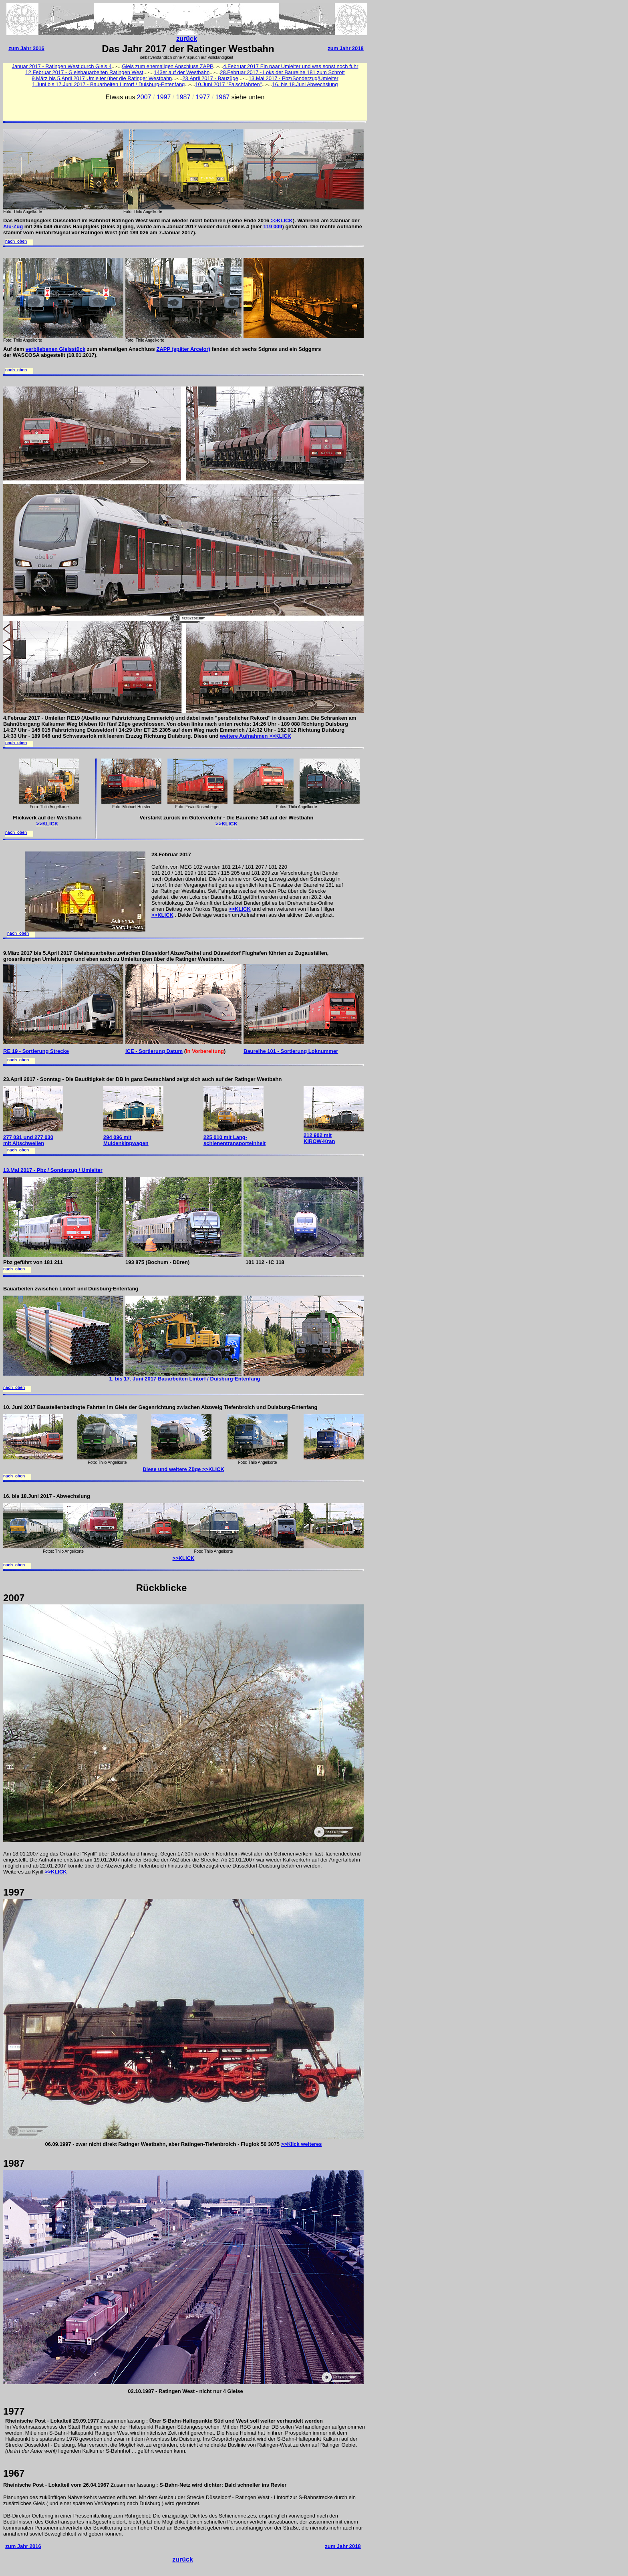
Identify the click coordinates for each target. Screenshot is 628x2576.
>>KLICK (281, 220)
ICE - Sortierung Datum (154, 1051)
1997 (164, 97)
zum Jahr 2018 (346, 48)
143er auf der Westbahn (181, 72)
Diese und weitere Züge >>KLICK (183, 1469)
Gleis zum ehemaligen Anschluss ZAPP (167, 66)
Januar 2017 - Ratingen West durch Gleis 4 (61, 66)
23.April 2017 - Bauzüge (210, 78)
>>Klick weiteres (301, 2144)
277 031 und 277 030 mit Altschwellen (28, 1140)
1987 (183, 97)
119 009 (272, 226)
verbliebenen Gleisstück (56, 349)
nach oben (16, 241)
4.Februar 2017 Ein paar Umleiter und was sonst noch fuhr (290, 66)
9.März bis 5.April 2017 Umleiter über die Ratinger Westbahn (102, 78)
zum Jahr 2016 (26, 48)
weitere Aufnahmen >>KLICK (255, 736)
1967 (222, 97)
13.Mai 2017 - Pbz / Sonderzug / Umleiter (53, 1170)
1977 (203, 97)
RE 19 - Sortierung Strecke (36, 1051)
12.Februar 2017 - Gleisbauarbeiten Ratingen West (84, 72)
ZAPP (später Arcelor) (183, 349)
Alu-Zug (13, 226)
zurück (186, 38)
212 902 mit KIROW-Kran (319, 1138)
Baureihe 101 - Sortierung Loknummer (291, 1051)
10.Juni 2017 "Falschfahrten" (228, 84)
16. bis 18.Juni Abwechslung (305, 84)
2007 (144, 97)
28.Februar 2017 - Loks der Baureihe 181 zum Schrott (282, 72)
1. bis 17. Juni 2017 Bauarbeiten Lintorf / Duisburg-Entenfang (184, 1379)
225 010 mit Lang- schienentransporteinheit (234, 1140)
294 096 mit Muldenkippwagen (126, 1140)
